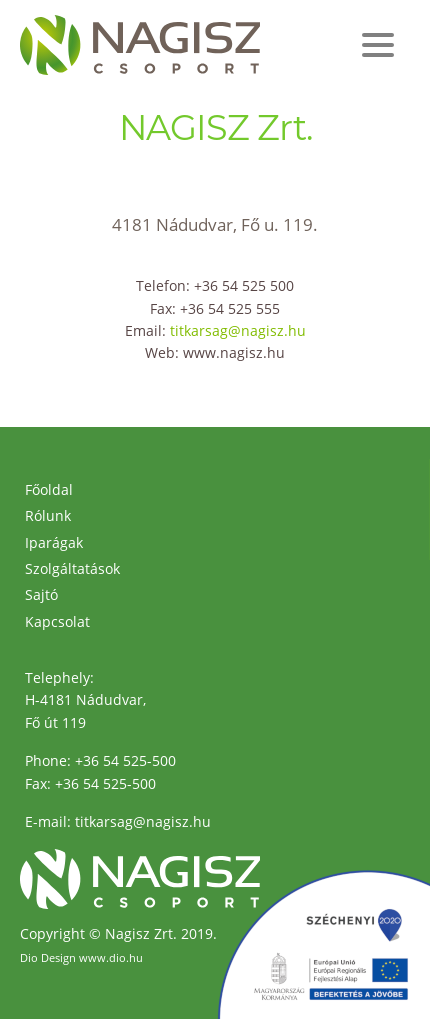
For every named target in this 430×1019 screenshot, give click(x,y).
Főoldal (49, 489)
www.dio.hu (111, 957)
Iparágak (54, 542)
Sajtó (41, 594)
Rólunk (48, 515)
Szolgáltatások (72, 568)
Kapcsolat (57, 621)
